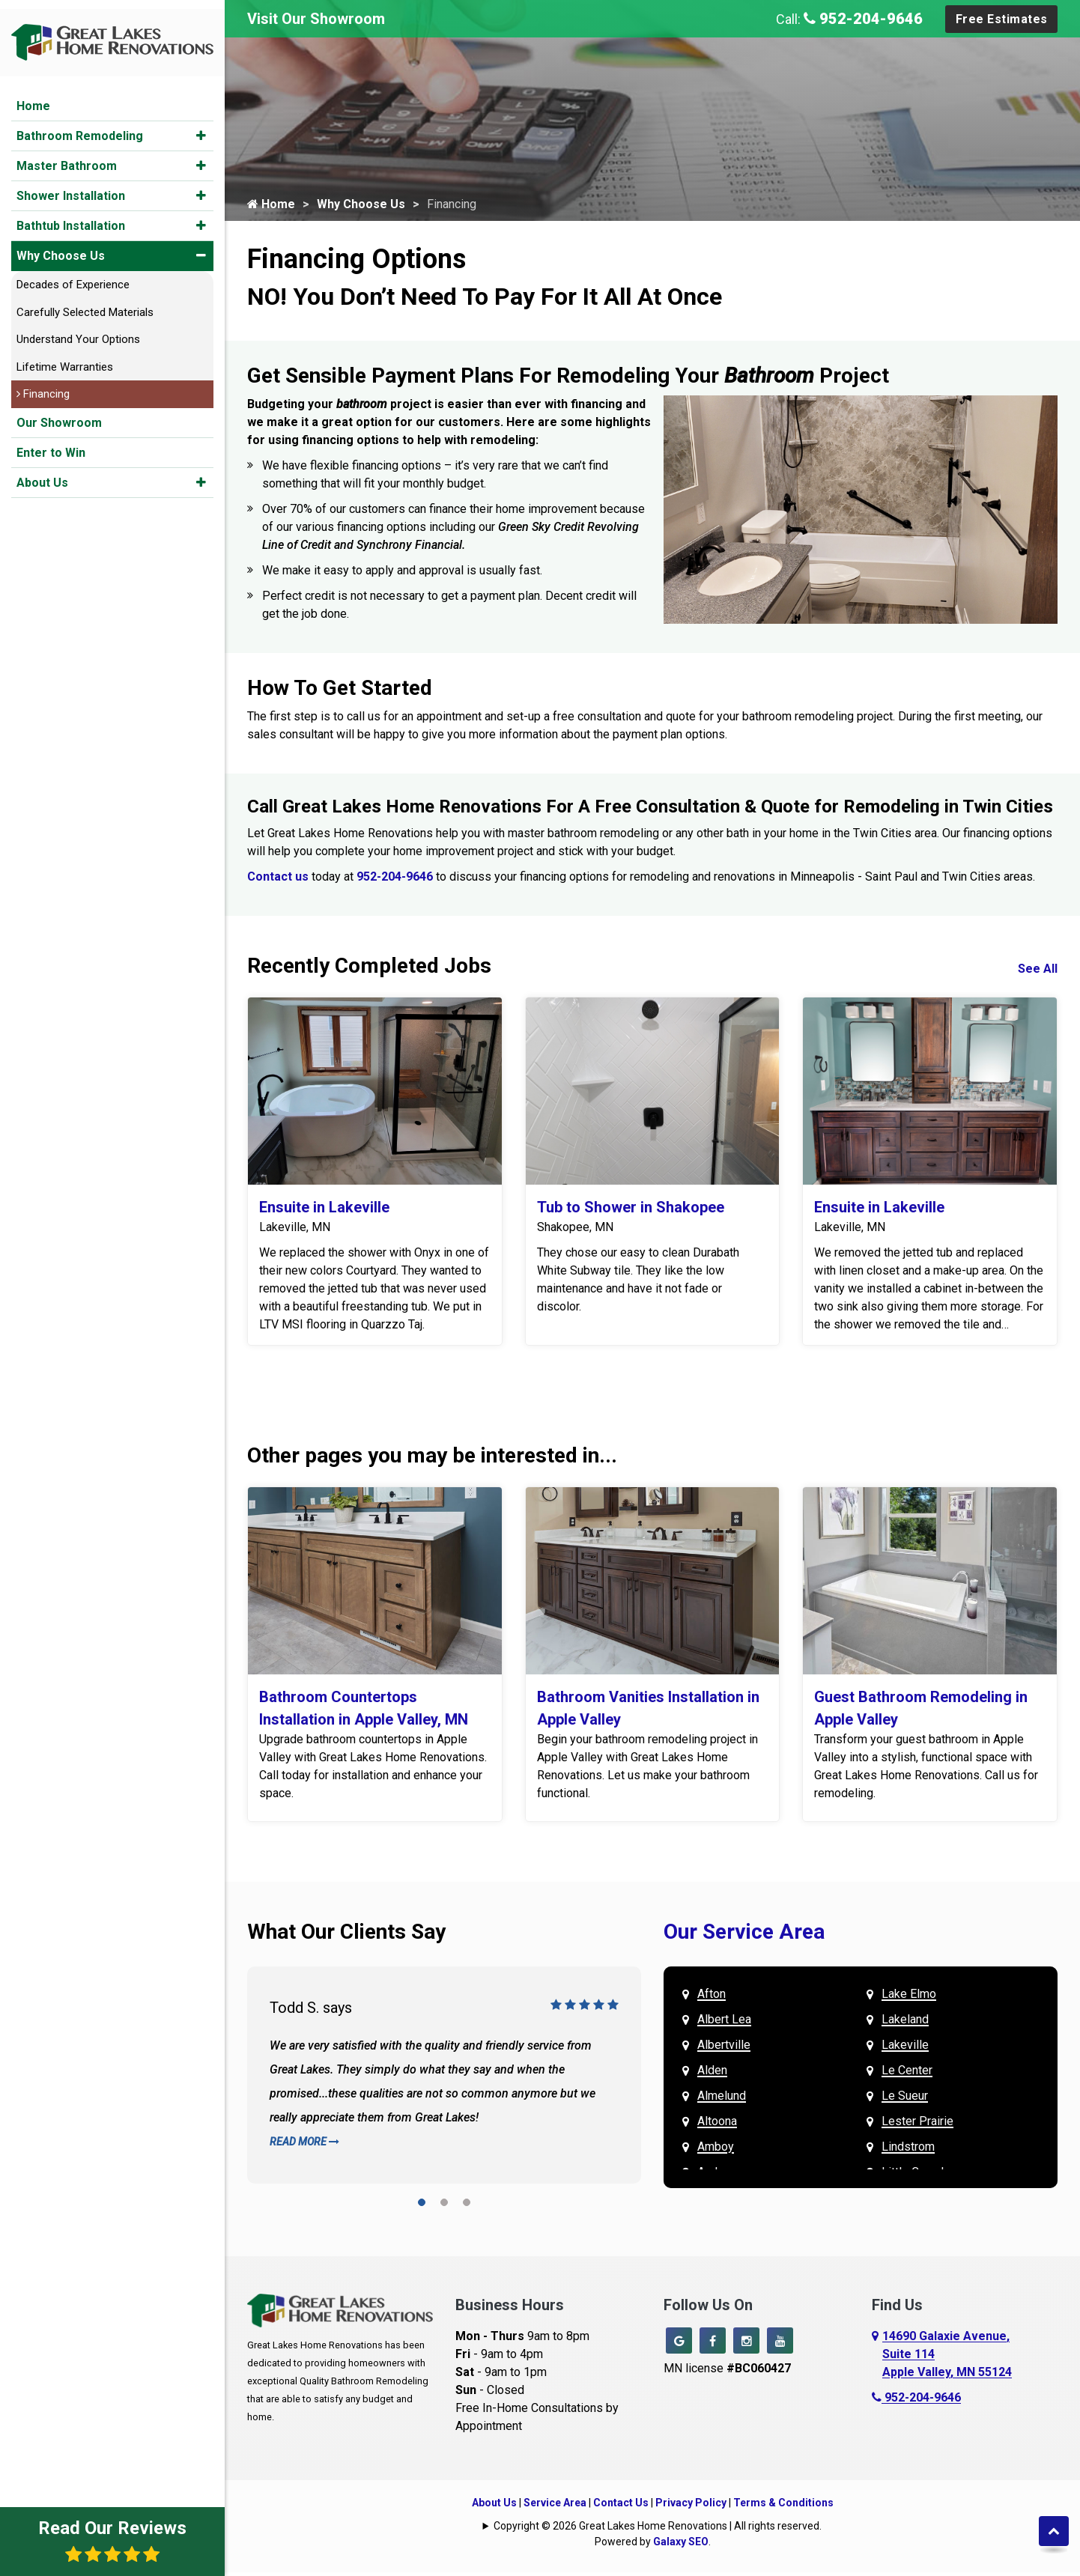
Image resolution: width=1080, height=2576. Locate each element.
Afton (711, 1997)
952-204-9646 (863, 19)
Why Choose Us (60, 247)
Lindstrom (908, 2150)
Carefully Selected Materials (85, 303)
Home (33, 97)
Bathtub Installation (70, 217)
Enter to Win (50, 444)
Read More (304, 2145)
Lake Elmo (909, 1997)
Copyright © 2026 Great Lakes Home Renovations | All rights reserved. (658, 2530)
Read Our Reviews (112, 2540)
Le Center (907, 2074)
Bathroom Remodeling (79, 127)
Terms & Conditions (783, 2506)
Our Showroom (59, 414)
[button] (201, 126)
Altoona (717, 2125)
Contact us (278, 880)
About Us (42, 474)
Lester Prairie (917, 2125)
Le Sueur (905, 2099)
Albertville (723, 2048)
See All (1038, 972)
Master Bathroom (66, 157)
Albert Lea (724, 2023)
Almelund (721, 2099)
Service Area (555, 2506)
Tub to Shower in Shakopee (630, 1211)
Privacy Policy (690, 2506)
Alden (712, 2074)
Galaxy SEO (681, 2545)
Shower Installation (70, 187)
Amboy (715, 2150)
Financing (43, 385)
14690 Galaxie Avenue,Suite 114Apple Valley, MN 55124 (947, 2358)
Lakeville (905, 2048)
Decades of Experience (73, 275)
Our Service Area (744, 1935)
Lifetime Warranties (64, 358)
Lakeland (905, 2023)
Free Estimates (1002, 19)
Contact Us (621, 2506)
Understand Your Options (78, 330)
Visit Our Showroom (316, 19)
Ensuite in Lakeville (324, 1211)
